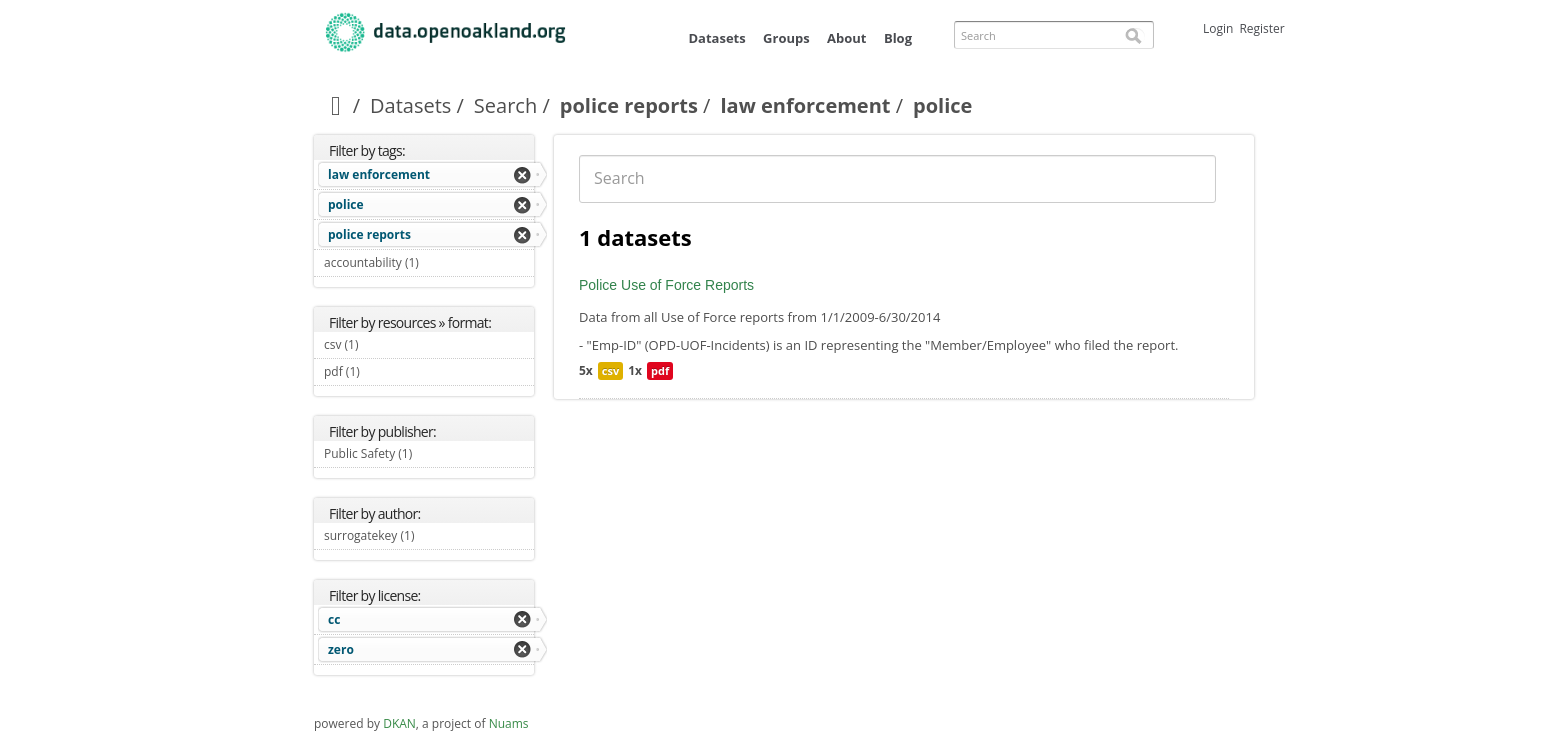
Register (1261, 28)
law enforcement (805, 105)
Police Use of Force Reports (666, 285)
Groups (786, 38)
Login (1218, 28)
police (346, 204)
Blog (898, 38)
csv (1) (382, 344)
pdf (660, 370)
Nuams (509, 723)
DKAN (399, 723)
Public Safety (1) (429, 456)
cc (334, 619)
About (846, 38)
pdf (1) (383, 371)
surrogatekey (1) (429, 538)
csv (610, 370)
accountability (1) (429, 265)
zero (341, 649)
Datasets (716, 38)
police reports (629, 105)
